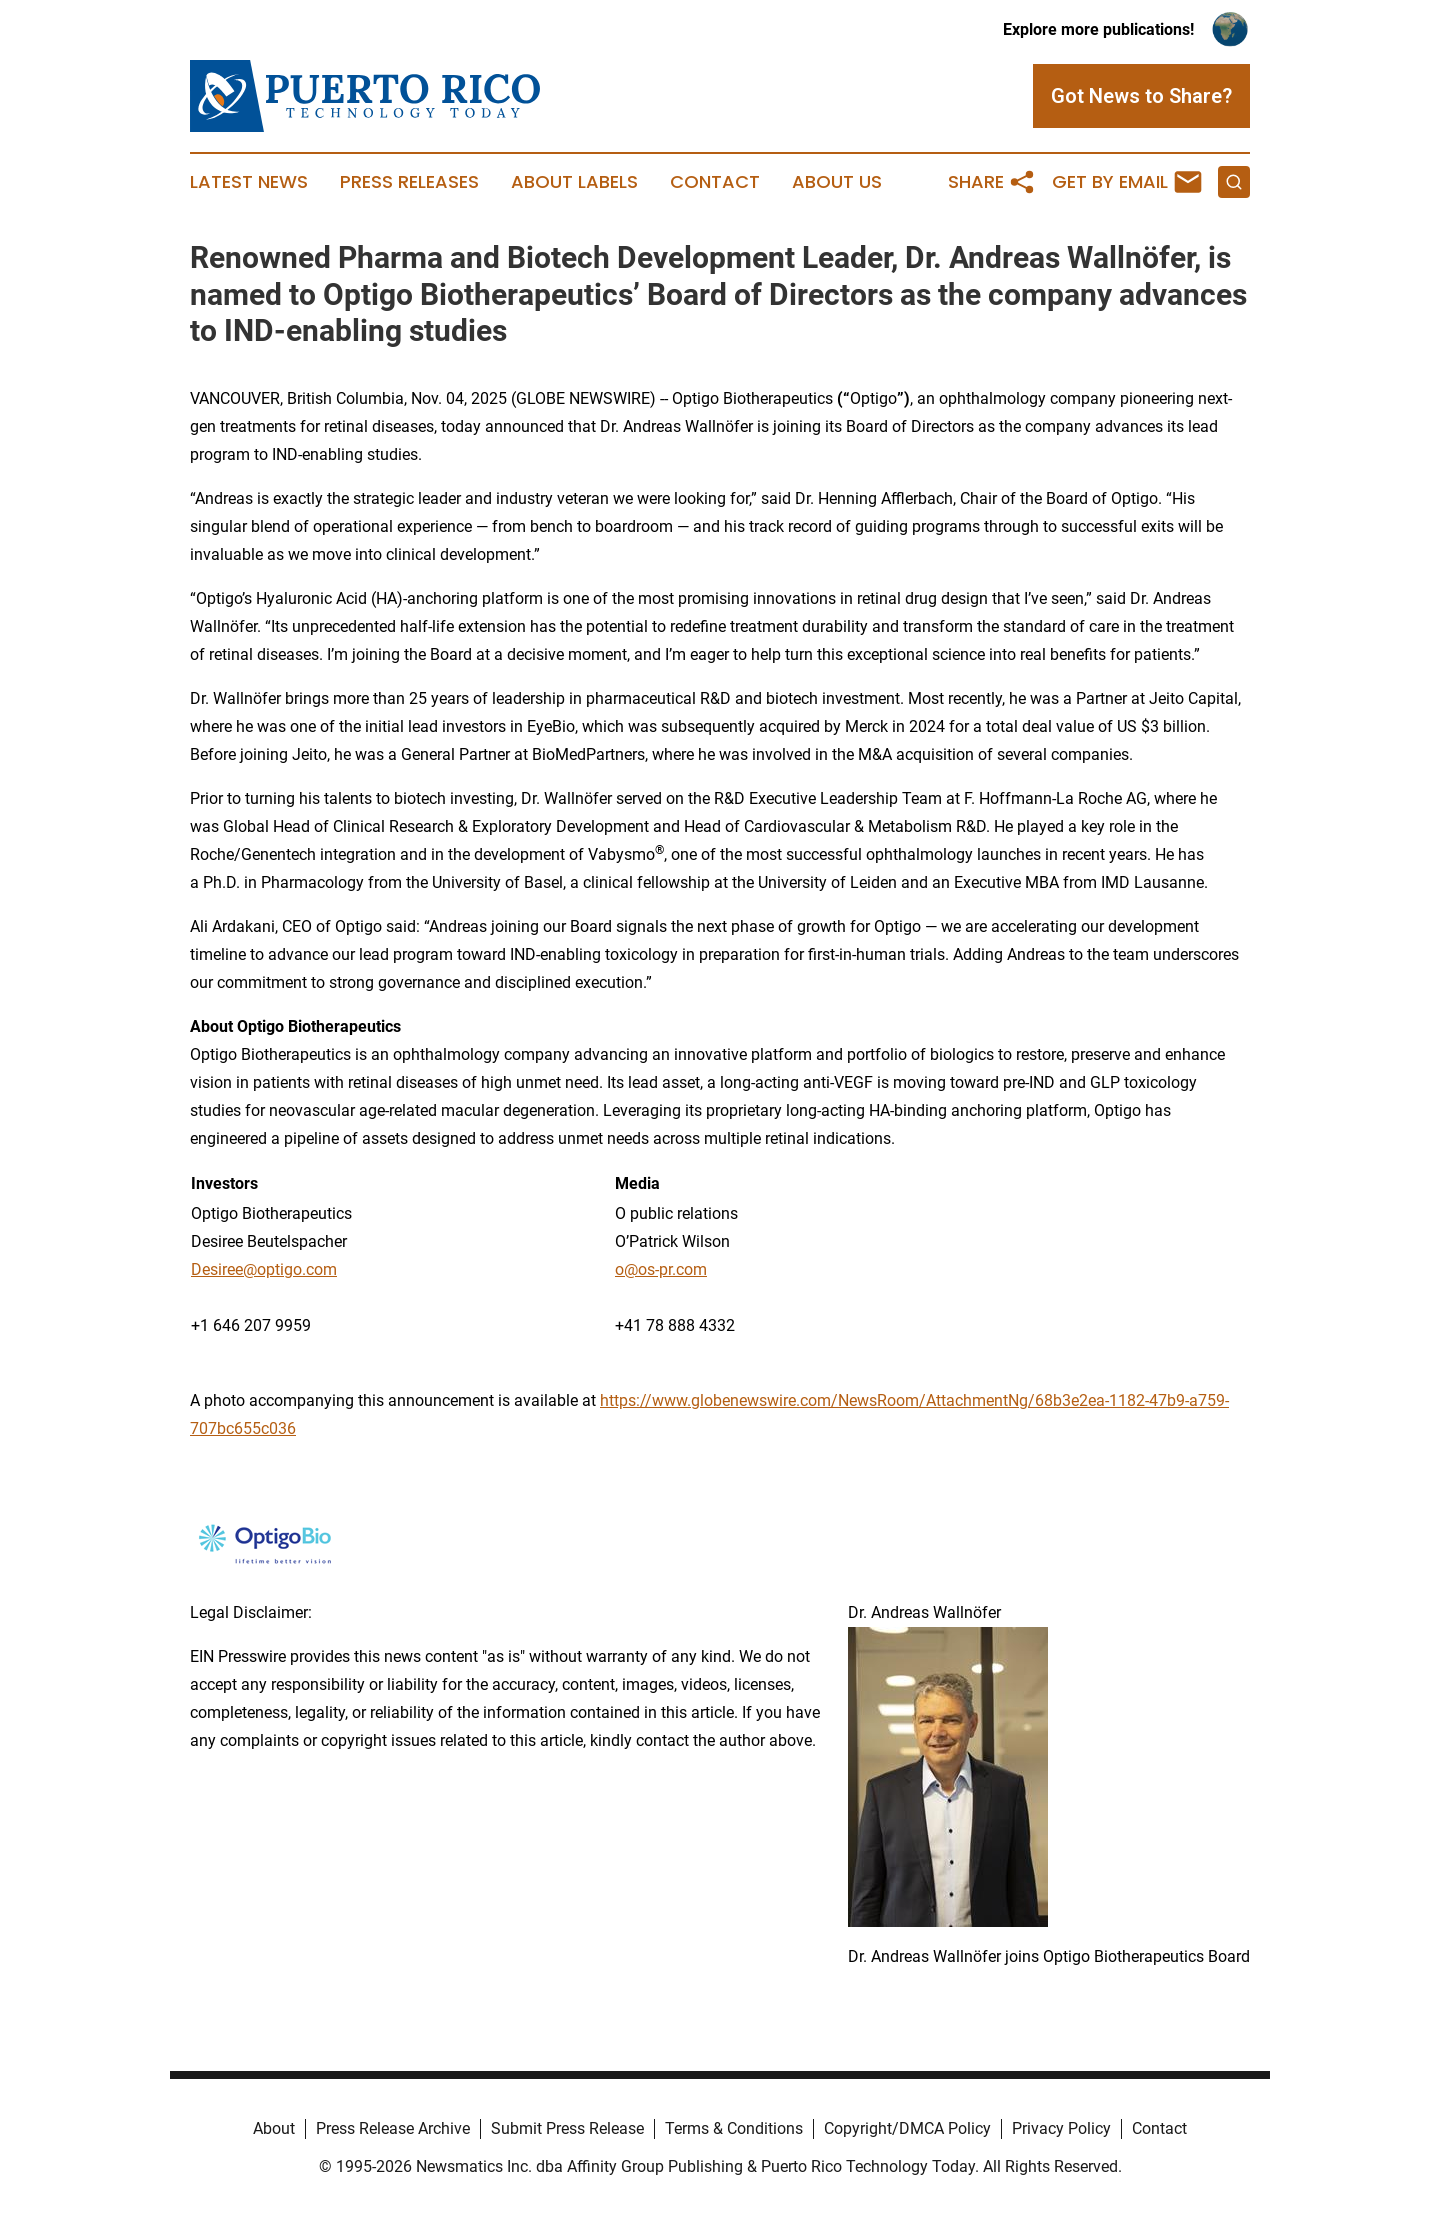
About (274, 2128)
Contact (715, 182)
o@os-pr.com (661, 1269)
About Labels (574, 182)
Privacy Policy (1061, 2128)
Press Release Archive (393, 2128)
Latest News (249, 182)
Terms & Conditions (734, 2128)
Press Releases (409, 182)
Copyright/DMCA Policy (907, 2128)
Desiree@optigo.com (264, 1269)
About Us (837, 182)
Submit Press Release (567, 2128)
